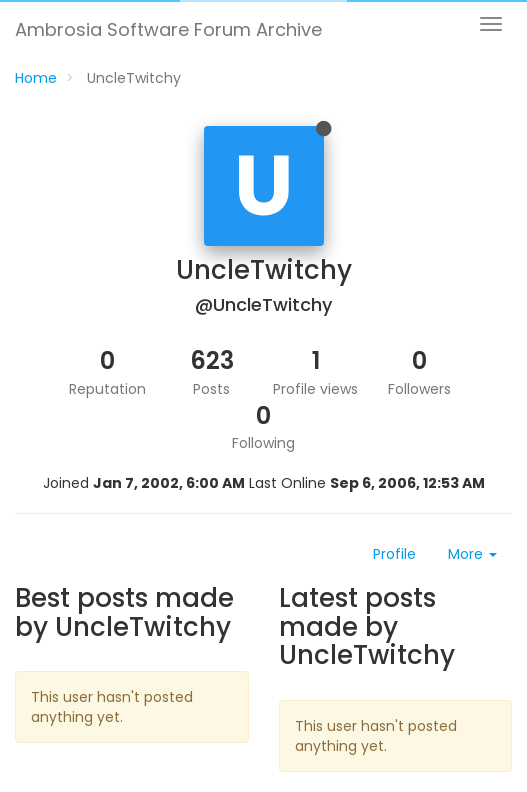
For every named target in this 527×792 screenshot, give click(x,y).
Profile (394, 554)
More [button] (472, 554)
